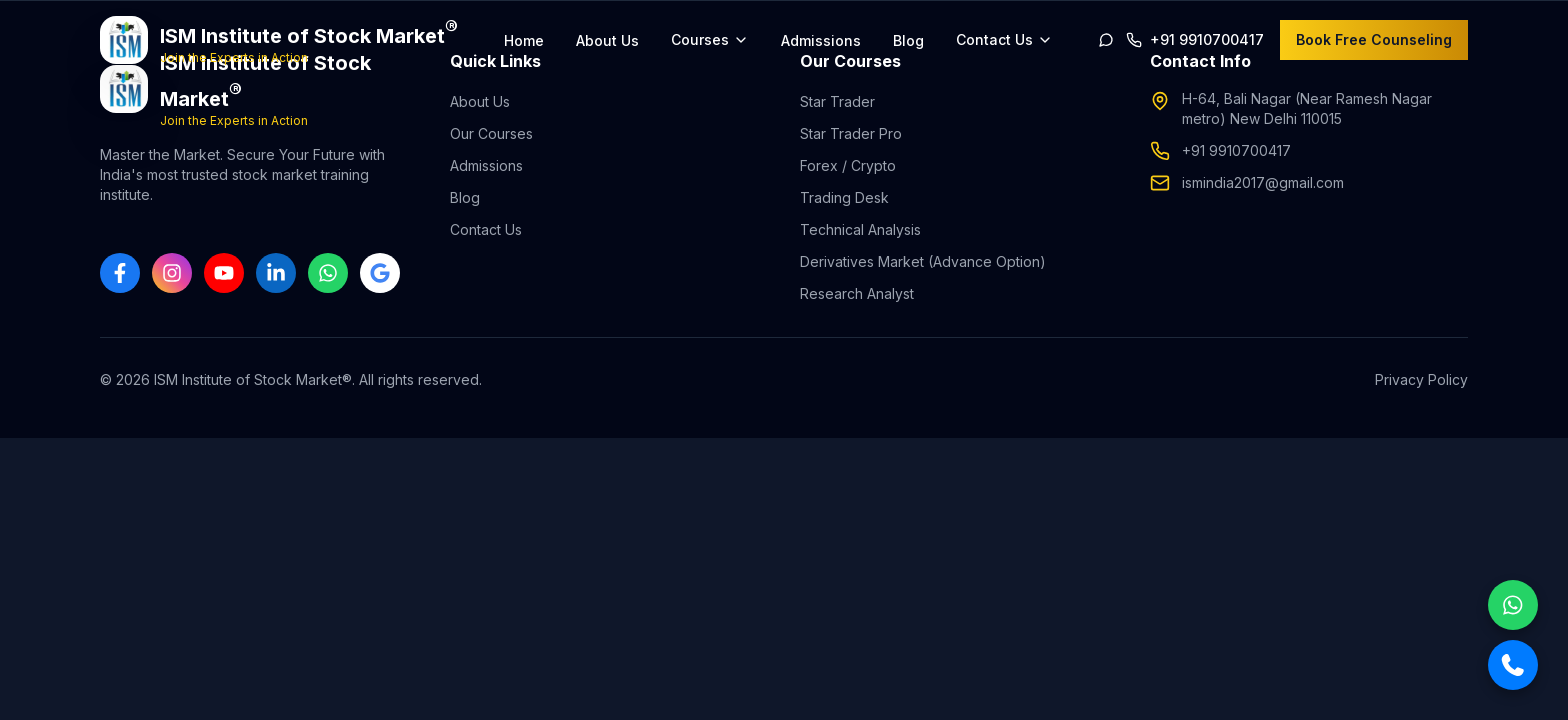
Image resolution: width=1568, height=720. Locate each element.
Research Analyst (857, 293)
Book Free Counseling (1374, 39)
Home (524, 40)
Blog (908, 40)
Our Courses (491, 133)
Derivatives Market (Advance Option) (923, 261)
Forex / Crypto (848, 165)
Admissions (821, 40)
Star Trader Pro (851, 133)
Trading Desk (844, 197)
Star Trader (837, 101)
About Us (607, 40)
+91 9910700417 (1236, 150)
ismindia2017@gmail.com (1263, 182)
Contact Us (486, 229)
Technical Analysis (860, 229)
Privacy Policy (1421, 379)
